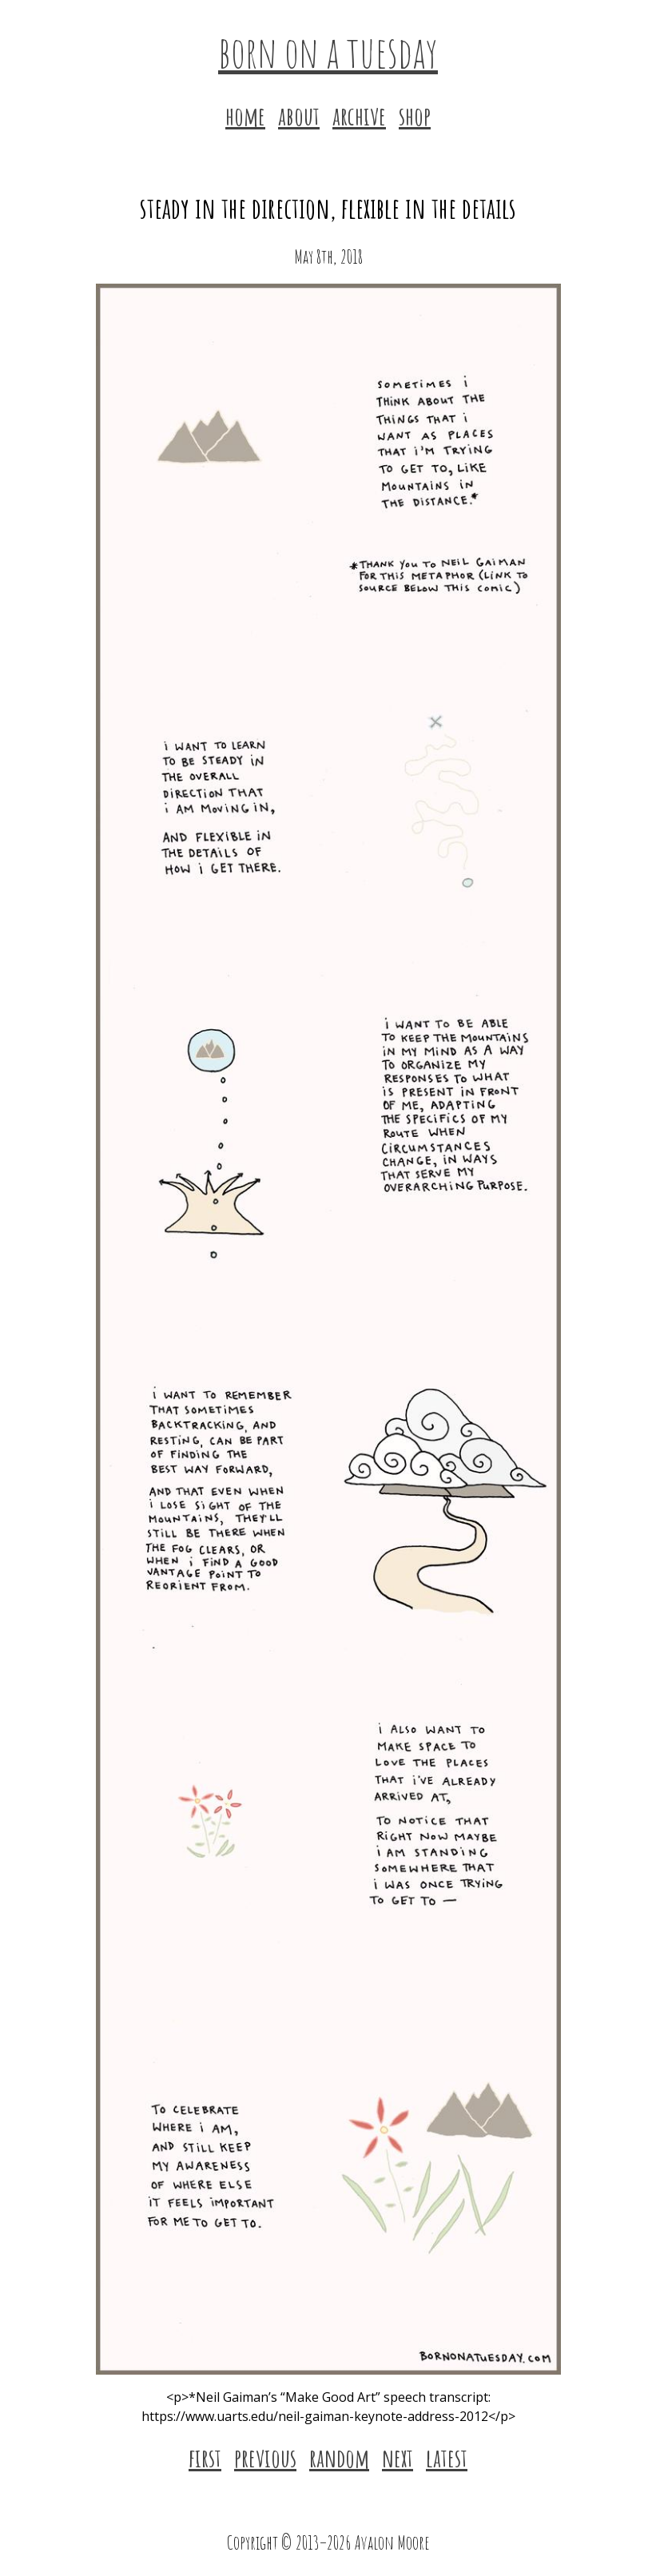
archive (359, 115)
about (299, 115)
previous (265, 2457)
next (397, 2457)
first (205, 2457)
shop (415, 115)
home (245, 115)
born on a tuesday (328, 51)
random (339, 2457)
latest (446, 2457)
